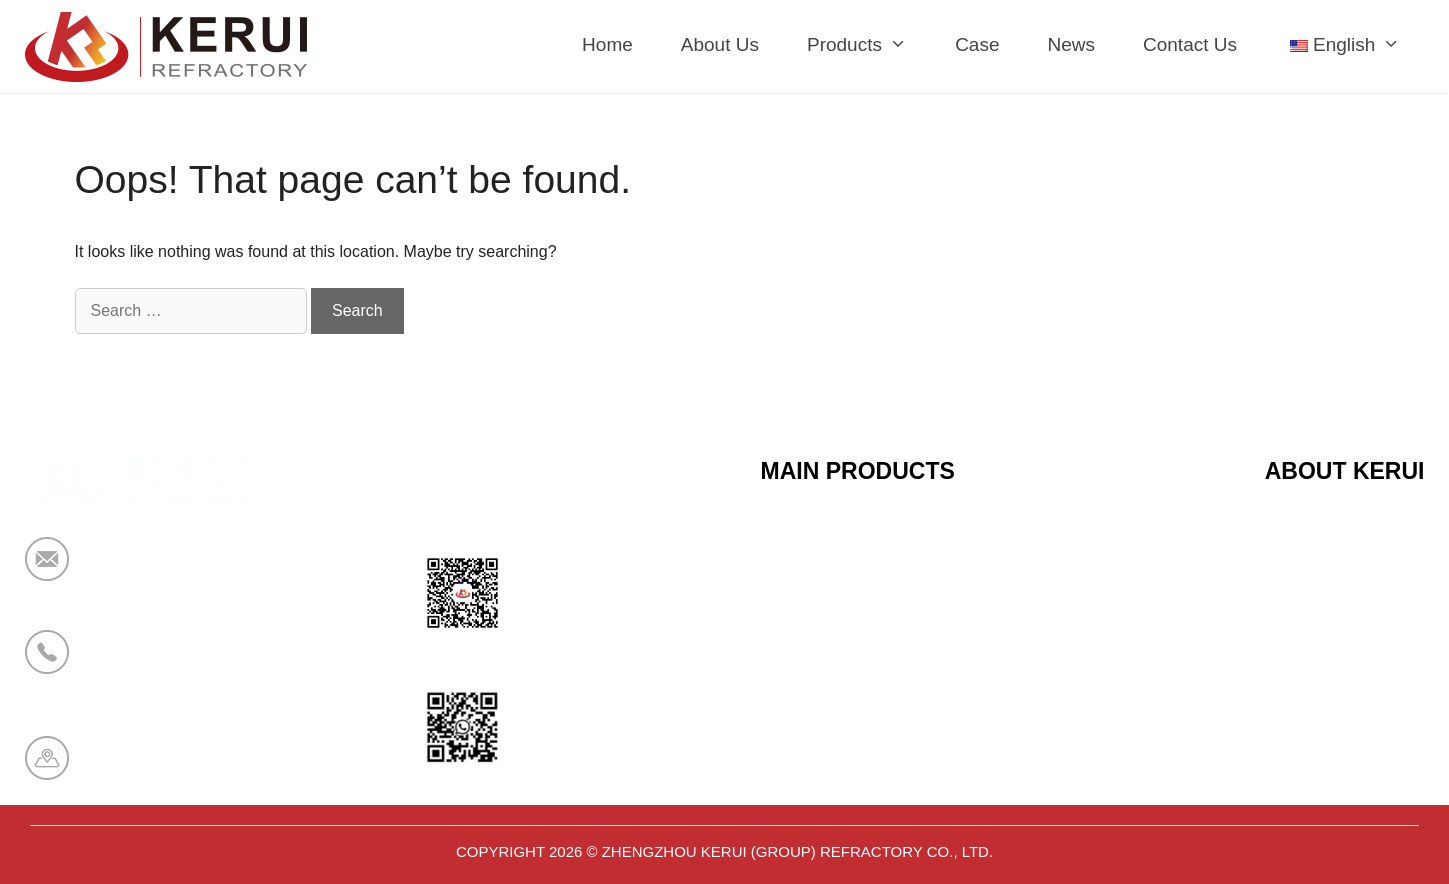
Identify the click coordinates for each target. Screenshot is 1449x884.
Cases (1290, 737)
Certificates (1310, 590)
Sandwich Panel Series (853, 639)
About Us (720, 44)
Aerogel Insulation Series (861, 786)
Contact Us (1190, 44)
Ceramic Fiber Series (845, 541)
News (1071, 44)
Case (977, 44)
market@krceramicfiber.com (202, 572)
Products (869, 45)
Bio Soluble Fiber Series (857, 688)
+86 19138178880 (163, 665)
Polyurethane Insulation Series (883, 737)
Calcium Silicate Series (853, 590)
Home (607, 44)
